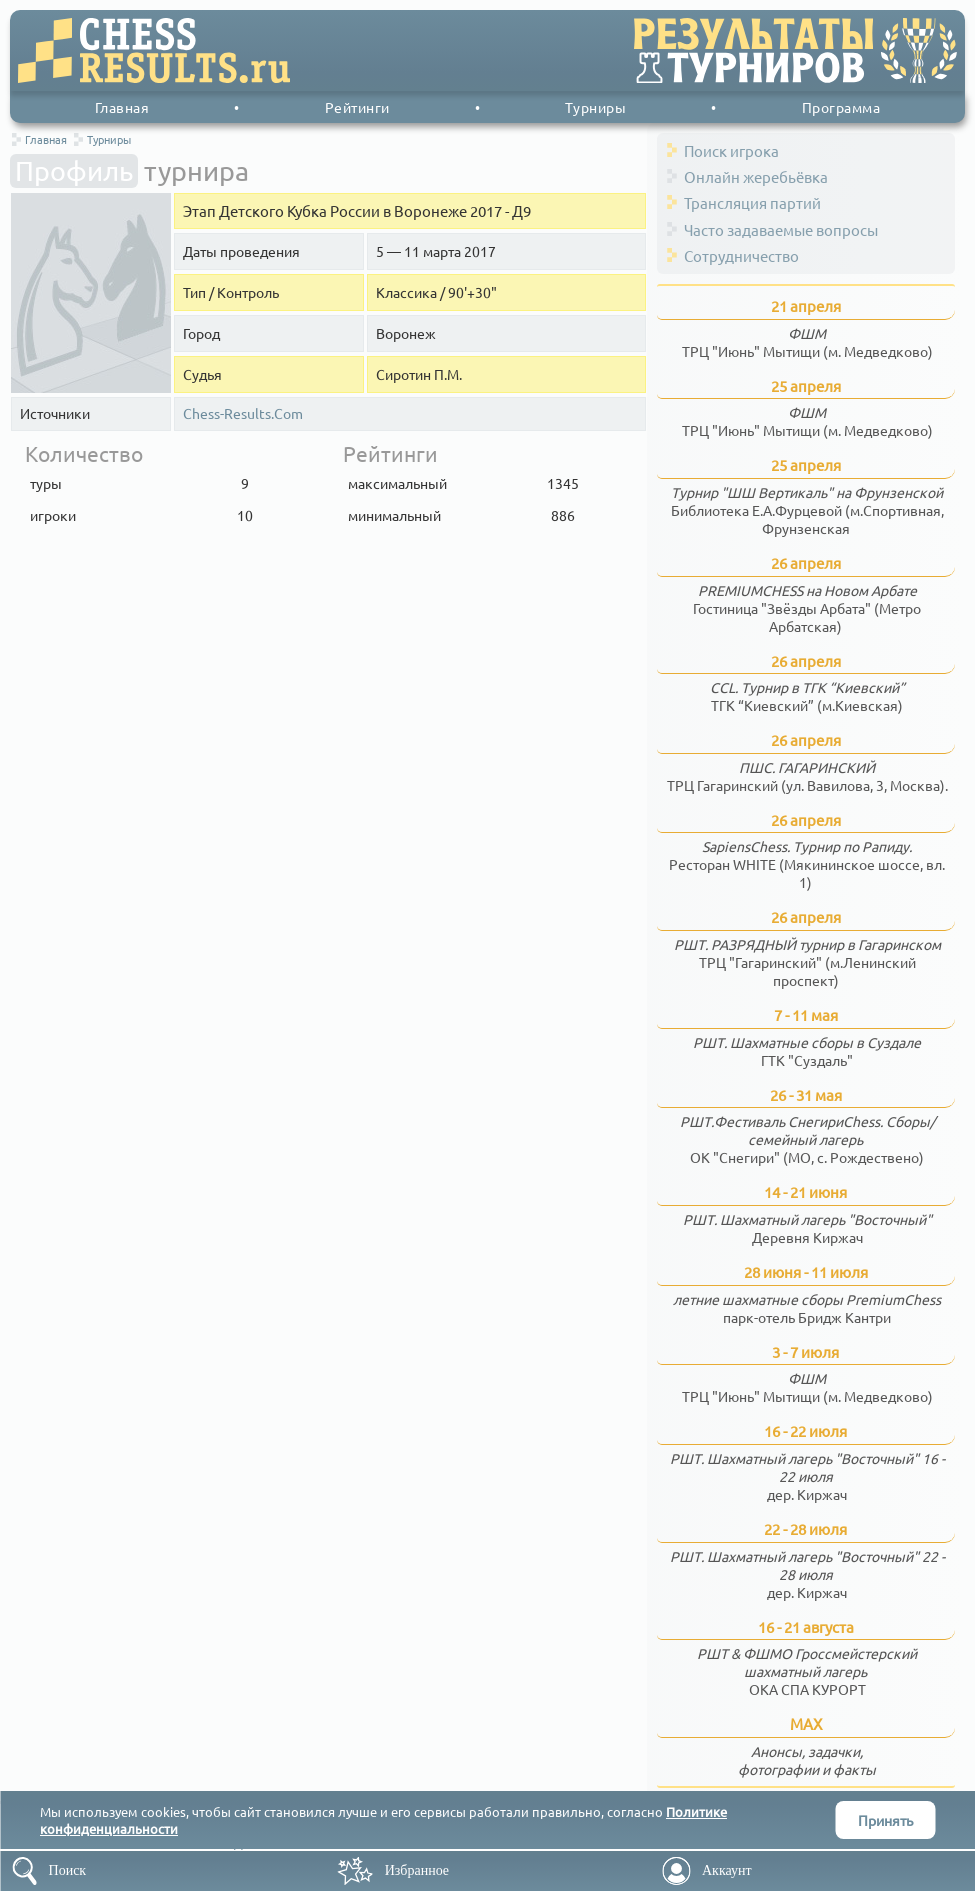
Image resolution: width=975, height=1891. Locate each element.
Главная (122, 107)
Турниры (596, 107)
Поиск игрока (731, 150)
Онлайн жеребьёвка (756, 176)
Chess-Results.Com (243, 413)
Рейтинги (357, 107)
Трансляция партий (752, 202)
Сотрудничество (741, 255)
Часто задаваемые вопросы (781, 229)
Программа (841, 107)
